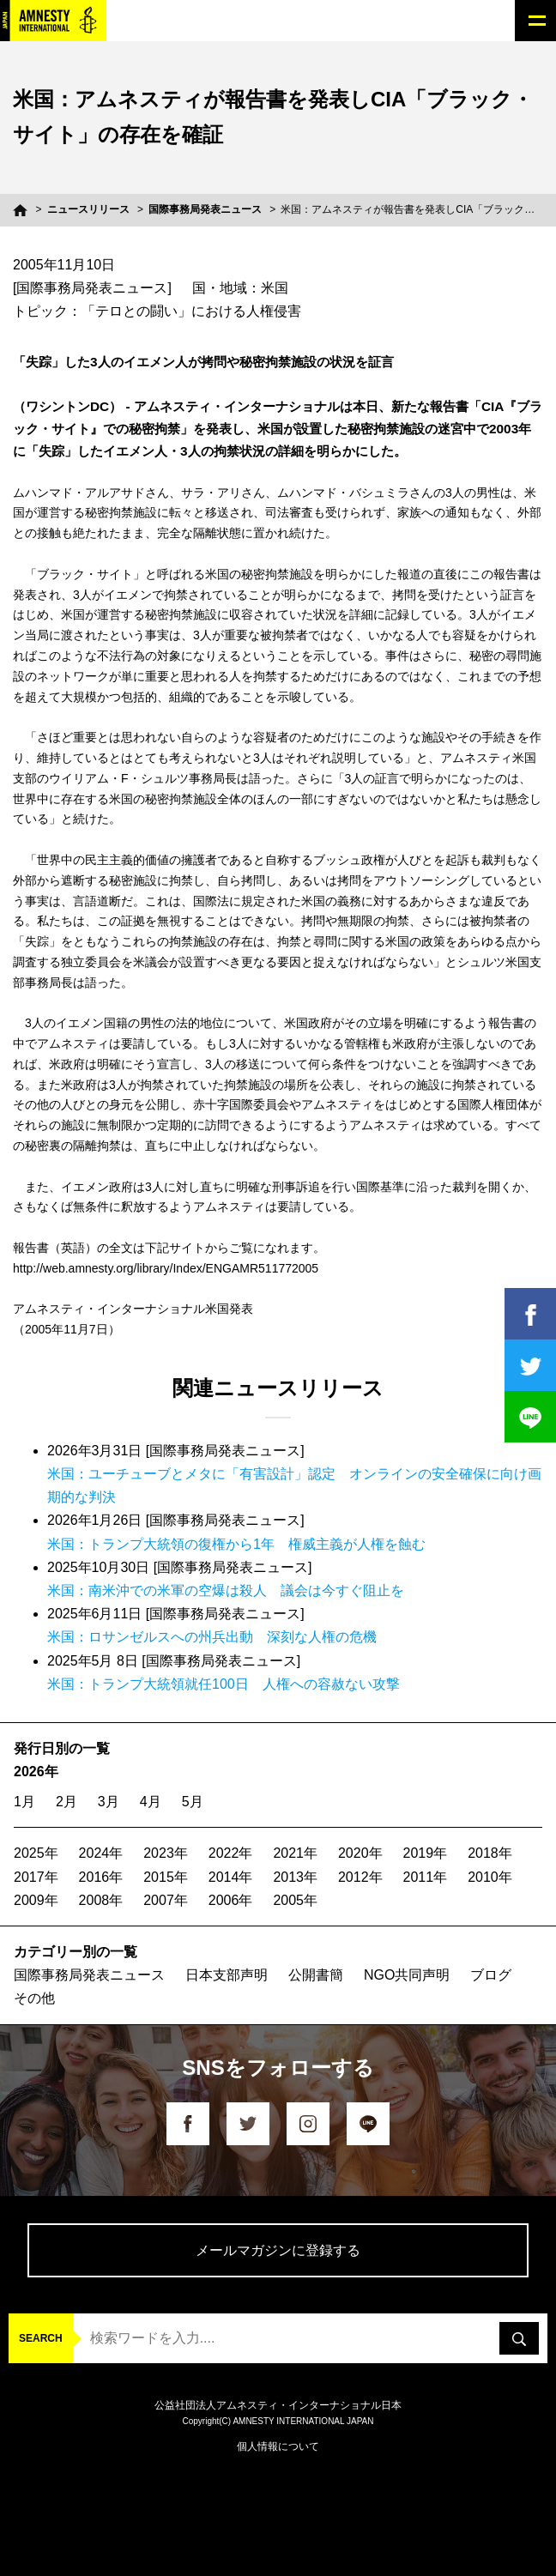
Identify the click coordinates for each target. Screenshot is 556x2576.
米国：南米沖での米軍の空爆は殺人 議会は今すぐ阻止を (225, 1590)
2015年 (165, 1877)
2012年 (360, 1877)
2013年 (295, 1877)
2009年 (36, 1900)
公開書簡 (315, 1975)
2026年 (36, 1771)
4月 (150, 1801)
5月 (192, 1801)
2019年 (425, 1853)
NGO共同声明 (407, 1975)
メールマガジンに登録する (278, 2250)
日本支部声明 (226, 1975)
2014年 (230, 1877)
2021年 (295, 1853)
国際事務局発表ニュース (205, 209)
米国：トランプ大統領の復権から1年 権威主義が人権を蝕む (236, 1544)
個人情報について (278, 2446)
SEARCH (41, 2338)
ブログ (490, 1975)
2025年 (36, 1853)
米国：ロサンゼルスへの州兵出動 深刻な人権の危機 (212, 1637)
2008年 (101, 1900)
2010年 (490, 1877)
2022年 (230, 1853)
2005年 (295, 1900)
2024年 (101, 1853)
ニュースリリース (88, 209)
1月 (24, 1801)
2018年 (490, 1853)
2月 (66, 1801)
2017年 (36, 1877)
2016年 (101, 1877)
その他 (34, 1998)
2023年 (165, 1853)
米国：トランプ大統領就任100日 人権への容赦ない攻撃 (223, 1684)
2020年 (360, 1853)
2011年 (425, 1877)
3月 (108, 1801)
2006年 (230, 1900)
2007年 (165, 1900)
